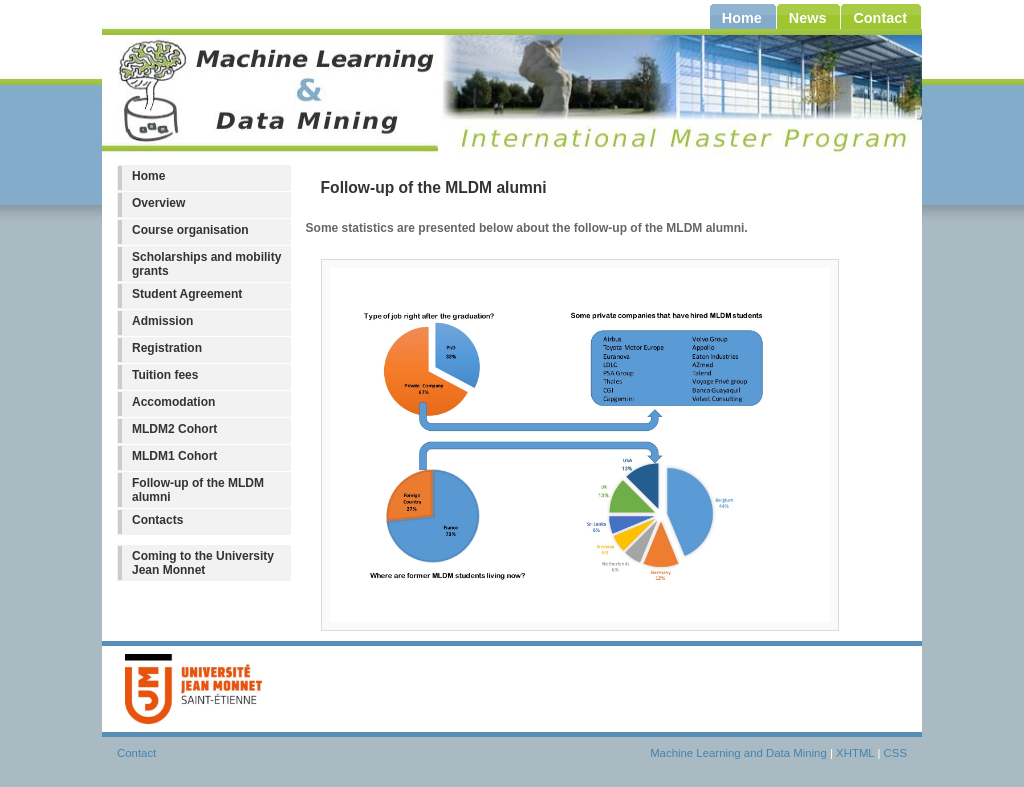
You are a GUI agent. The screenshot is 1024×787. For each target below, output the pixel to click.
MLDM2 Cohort (174, 429)
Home (148, 176)
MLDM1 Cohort (174, 456)
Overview (158, 203)
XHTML (855, 753)
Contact (136, 753)
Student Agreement (187, 294)
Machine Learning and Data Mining (738, 753)
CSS (895, 753)
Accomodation (173, 402)
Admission (162, 321)
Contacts (157, 520)
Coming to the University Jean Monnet (203, 563)
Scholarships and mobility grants (206, 264)
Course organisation (190, 230)
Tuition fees (165, 375)
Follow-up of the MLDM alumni (198, 490)
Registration (167, 348)
